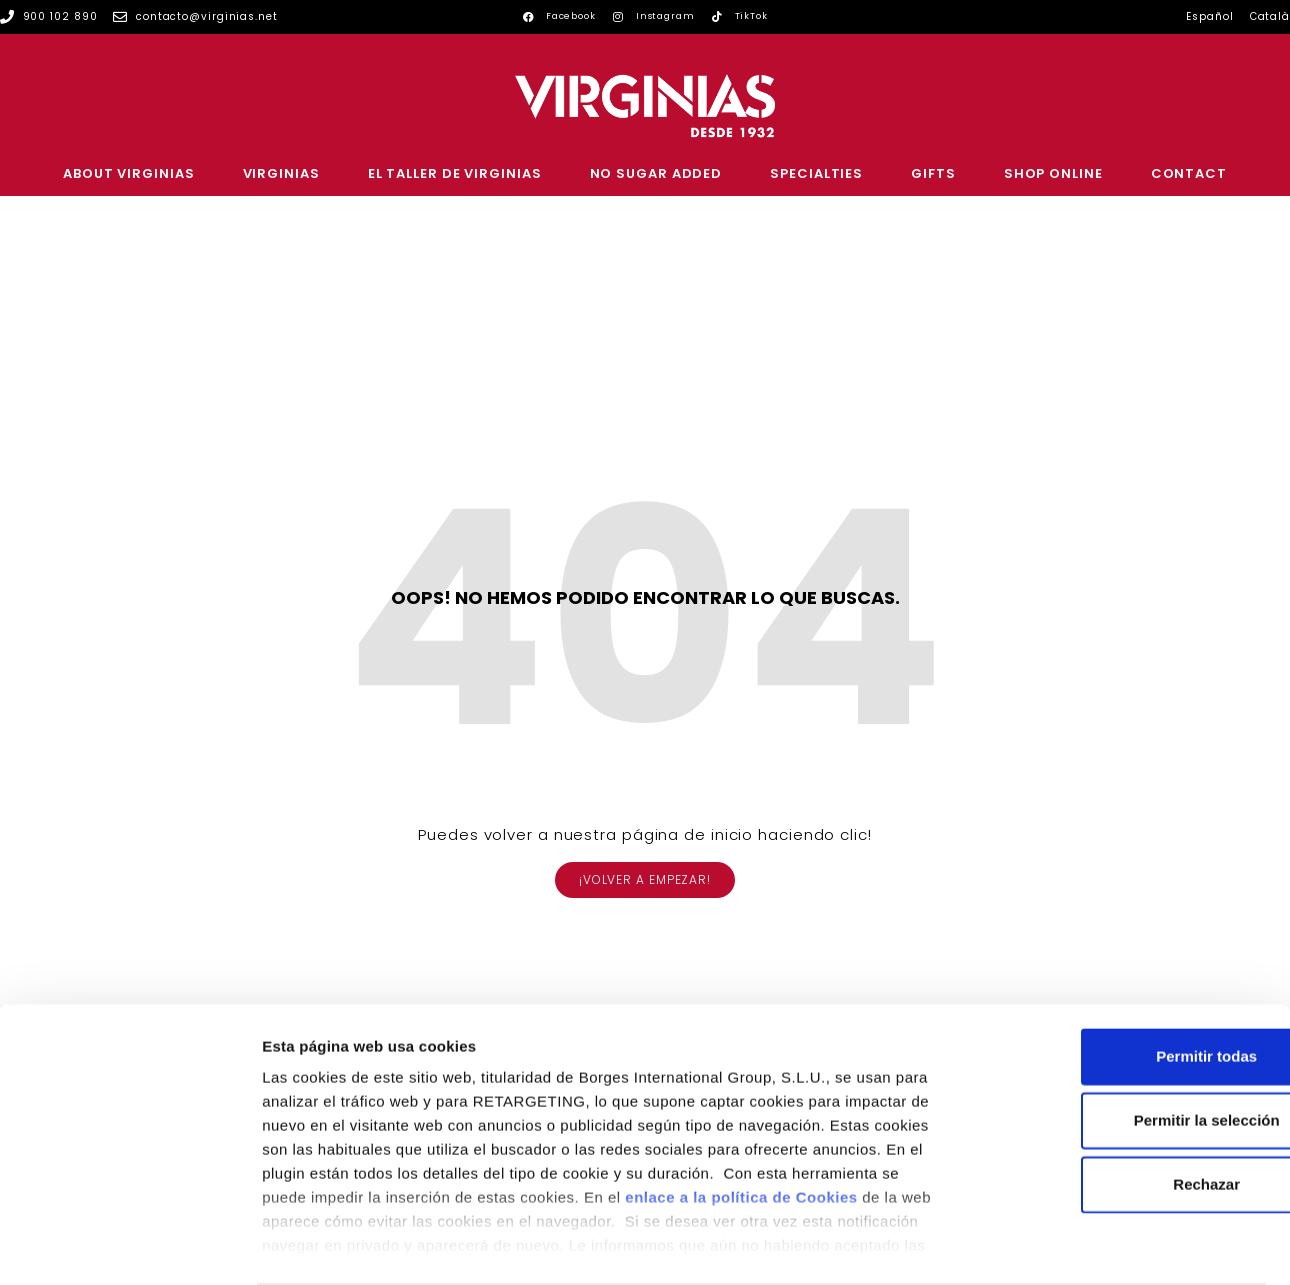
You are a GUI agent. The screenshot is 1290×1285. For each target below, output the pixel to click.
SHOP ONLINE (1053, 173)
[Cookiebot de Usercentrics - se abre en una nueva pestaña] (129, 1246)
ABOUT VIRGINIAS (129, 173)
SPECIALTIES (816, 173)
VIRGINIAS (281, 173)
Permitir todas (1123, 978)
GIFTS (933, 173)
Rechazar (1123, 1106)
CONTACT (1189, 173)
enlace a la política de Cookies (741, 1119)
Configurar (1055, 1245)
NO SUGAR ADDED (656, 173)
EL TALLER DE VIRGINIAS (455, 173)
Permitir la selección (1123, 1042)
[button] (645, 880)
